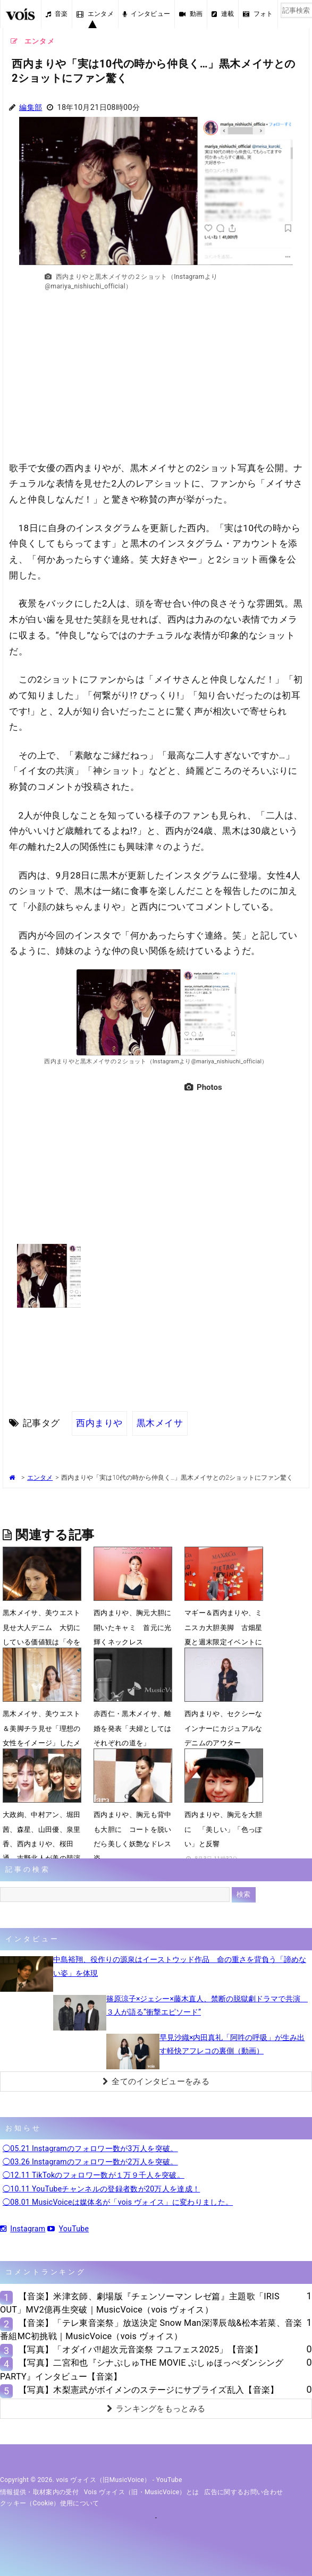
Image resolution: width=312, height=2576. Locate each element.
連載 (223, 14)
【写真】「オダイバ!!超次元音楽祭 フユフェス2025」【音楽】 (141, 2349)
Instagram (22, 2228)
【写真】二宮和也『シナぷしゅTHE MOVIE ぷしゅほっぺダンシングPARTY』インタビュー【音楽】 (142, 2369)
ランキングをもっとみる (156, 2408)
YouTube (68, 2228)
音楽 (57, 14)
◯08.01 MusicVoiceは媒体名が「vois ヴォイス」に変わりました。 (118, 2202)
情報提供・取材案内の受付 (39, 2492)
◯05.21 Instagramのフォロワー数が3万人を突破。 (90, 2148)
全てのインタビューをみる (156, 2081)
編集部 (30, 107)
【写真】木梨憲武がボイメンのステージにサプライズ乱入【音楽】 (149, 2390)
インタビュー (146, 14)
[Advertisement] (156, 381)
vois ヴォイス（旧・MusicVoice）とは (141, 2492)
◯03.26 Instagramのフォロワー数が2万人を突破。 (90, 2161)
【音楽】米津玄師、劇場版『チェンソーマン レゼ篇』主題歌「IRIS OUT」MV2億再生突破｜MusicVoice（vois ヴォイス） (140, 2303)
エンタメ (95, 14)
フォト (258, 14)
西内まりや (99, 1423)
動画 (191, 14)
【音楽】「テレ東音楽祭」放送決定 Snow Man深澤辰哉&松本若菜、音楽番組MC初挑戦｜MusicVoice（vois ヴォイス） (151, 2329)
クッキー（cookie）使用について (49, 2503)
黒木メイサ (160, 1423)
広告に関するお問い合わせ (243, 2492)
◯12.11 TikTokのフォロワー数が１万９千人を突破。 (93, 2175)
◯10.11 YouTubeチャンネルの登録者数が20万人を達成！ (101, 2189)
